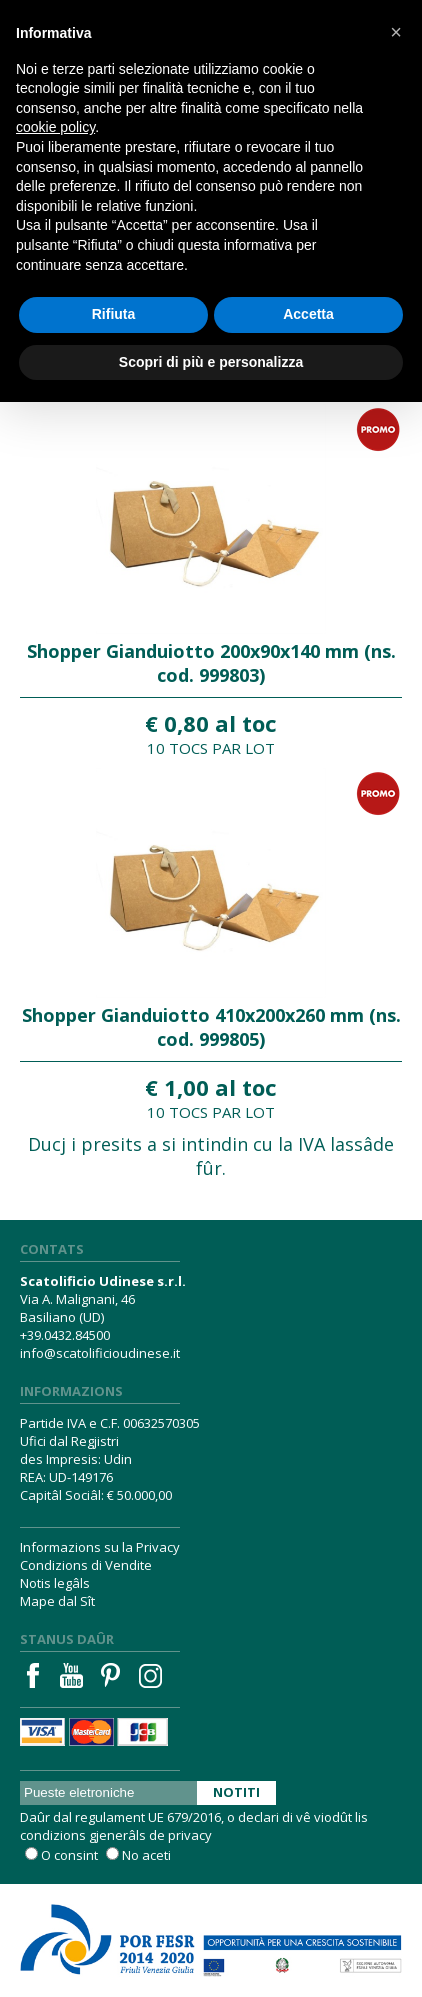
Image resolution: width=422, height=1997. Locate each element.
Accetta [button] (308, 314)
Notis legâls (55, 1583)
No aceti (146, 1855)
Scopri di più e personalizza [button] (211, 362)
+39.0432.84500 (65, 1335)
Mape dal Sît (57, 1601)
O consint (69, 1855)
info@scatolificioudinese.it (100, 1353)
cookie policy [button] (55, 127)
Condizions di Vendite (86, 1565)
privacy (190, 1835)
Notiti (236, 1792)
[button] (396, 32)
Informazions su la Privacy (100, 1547)
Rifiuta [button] (114, 314)
